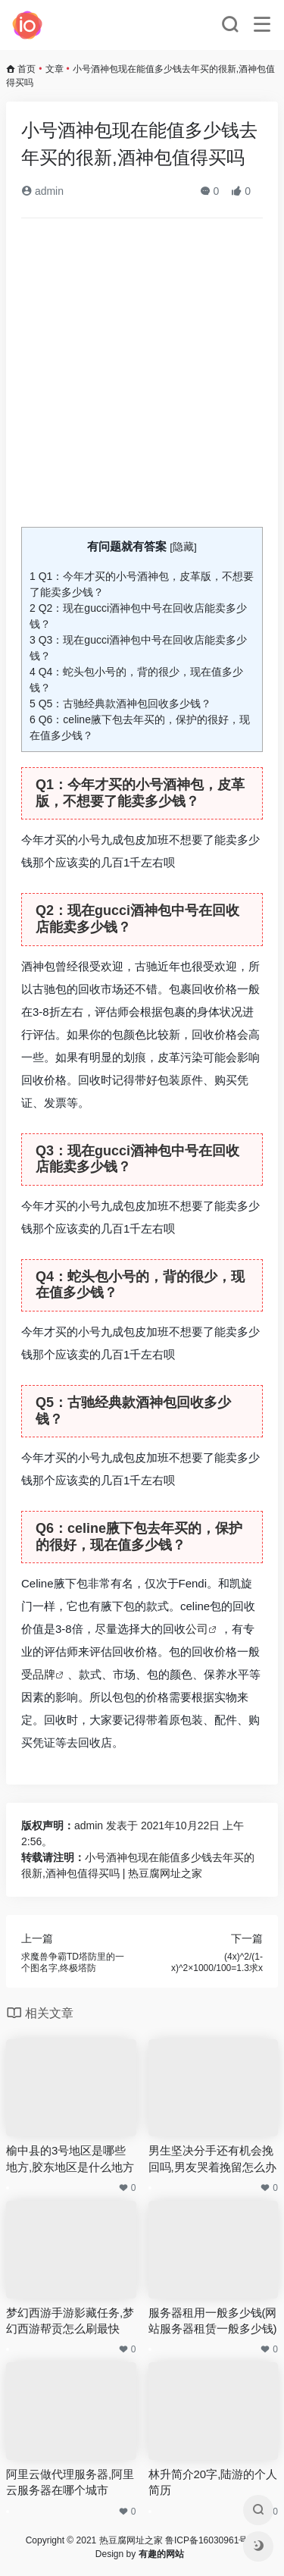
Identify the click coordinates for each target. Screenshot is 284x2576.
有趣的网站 (161, 2554)
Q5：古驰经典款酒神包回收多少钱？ (120, 703)
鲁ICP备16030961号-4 (210, 2540)
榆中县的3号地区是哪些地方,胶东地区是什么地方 (70, 2158)
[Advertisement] (142, 379)
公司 (197, 1628)
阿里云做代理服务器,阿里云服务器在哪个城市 (70, 2482)
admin (42, 191)
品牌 (44, 1674)
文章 (54, 69)
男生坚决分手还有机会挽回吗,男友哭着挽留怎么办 (212, 2158)
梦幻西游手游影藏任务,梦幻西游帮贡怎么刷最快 (70, 2320)
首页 (26, 69)
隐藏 (183, 547)
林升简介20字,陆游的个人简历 (213, 2482)
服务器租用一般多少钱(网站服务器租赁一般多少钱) (212, 2320)
